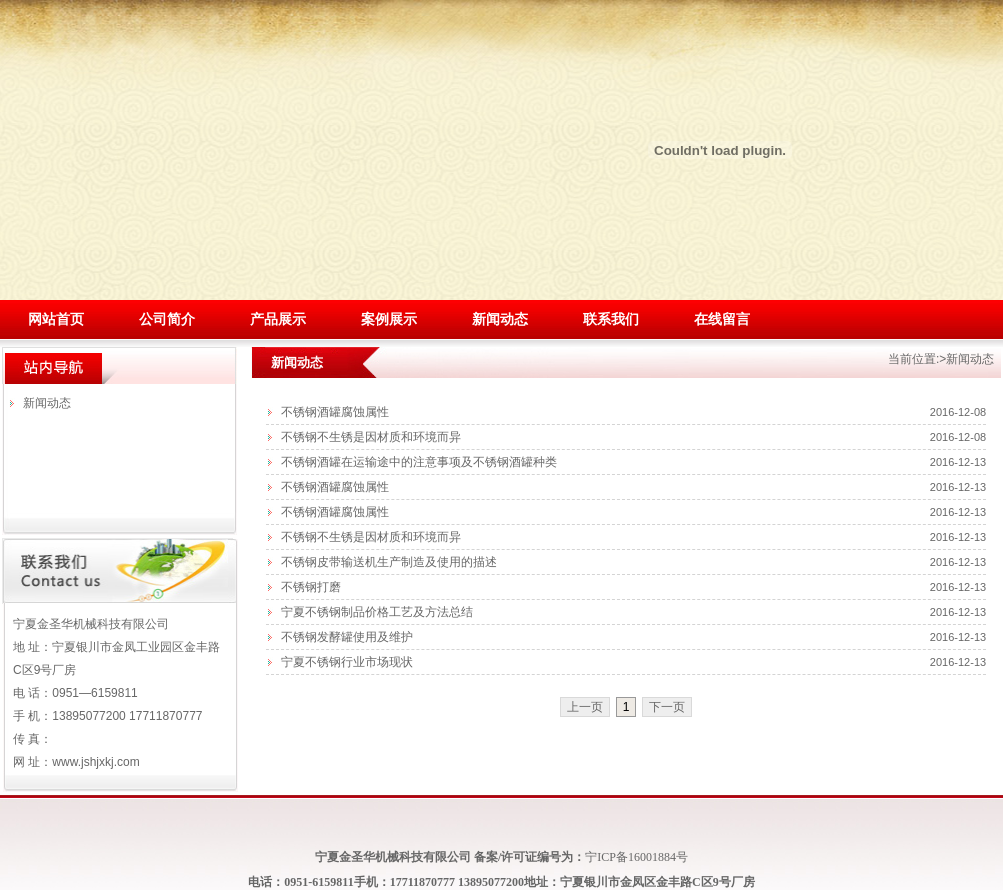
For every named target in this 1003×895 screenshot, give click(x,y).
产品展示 (278, 319)
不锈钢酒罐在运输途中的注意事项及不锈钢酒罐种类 (419, 462)
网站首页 (56, 319)
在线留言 (722, 319)
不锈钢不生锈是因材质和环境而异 (371, 437)
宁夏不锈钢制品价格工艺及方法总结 (377, 612)
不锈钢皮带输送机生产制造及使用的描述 (389, 562)
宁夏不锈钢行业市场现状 (347, 662)
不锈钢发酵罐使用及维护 (347, 637)
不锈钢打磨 (311, 587)
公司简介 (167, 319)
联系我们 (611, 319)
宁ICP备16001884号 (636, 857)
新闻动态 (500, 319)
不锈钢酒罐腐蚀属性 (335, 412)
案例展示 (389, 319)
